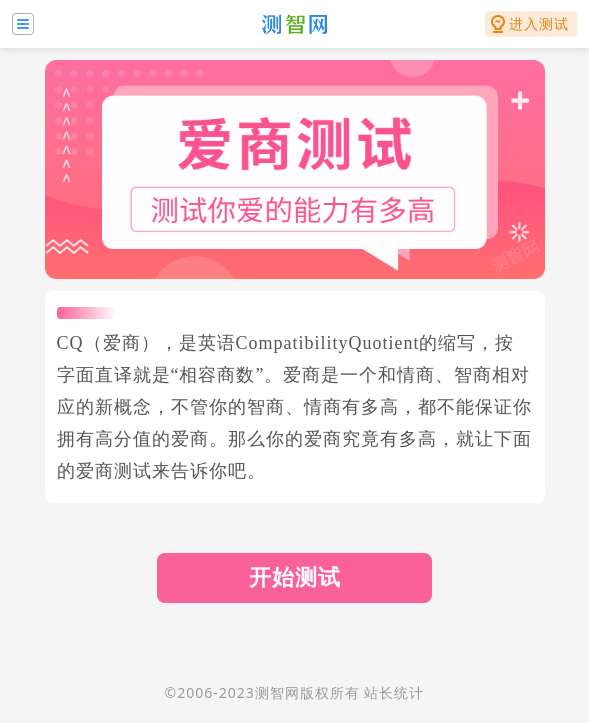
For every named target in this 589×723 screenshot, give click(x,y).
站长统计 (394, 692)
